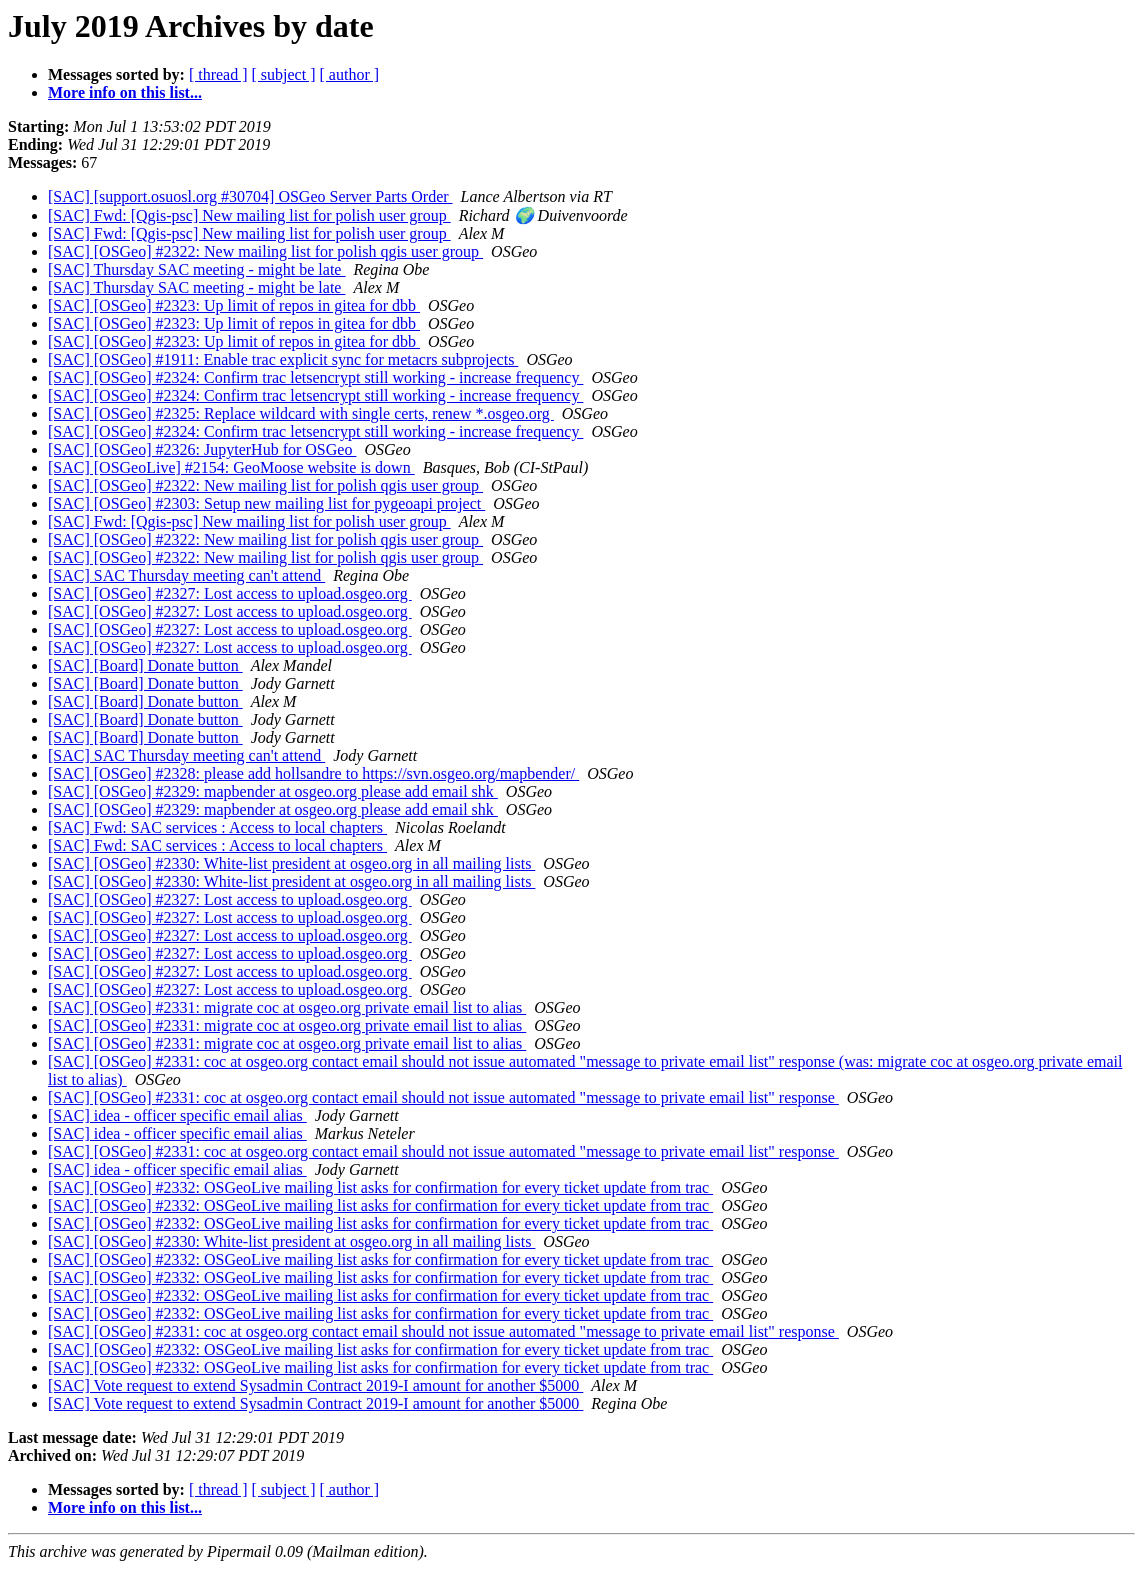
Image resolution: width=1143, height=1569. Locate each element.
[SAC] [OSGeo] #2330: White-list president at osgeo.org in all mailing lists (291, 863)
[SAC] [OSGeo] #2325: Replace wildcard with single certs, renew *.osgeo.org (301, 413)
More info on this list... (125, 92)
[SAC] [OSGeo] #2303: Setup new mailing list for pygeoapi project (266, 503)
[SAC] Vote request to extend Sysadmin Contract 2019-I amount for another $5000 (315, 1385)
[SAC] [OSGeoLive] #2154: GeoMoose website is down (231, 467)
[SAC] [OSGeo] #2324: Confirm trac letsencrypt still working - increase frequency (315, 377)
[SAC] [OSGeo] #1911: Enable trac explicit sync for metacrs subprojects (283, 359)
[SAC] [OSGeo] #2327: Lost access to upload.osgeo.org (230, 593)
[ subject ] (284, 74)
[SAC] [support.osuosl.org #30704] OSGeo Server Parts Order (250, 196)
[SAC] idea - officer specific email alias (177, 1115)
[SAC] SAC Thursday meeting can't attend (186, 575)
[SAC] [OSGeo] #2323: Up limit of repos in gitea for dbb (234, 305)
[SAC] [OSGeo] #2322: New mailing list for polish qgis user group (265, 251)
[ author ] (350, 74)
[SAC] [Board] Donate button (145, 665)
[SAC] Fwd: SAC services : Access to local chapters (217, 827)
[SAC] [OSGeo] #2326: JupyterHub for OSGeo (202, 449)
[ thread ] (218, 74)
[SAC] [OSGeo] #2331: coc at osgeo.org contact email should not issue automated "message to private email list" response (443, 1097)
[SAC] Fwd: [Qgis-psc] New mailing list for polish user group (249, 215)
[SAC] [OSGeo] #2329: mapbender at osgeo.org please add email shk (273, 791)
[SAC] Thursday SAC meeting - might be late (196, 269)
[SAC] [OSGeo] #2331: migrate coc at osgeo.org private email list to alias (287, 1007)
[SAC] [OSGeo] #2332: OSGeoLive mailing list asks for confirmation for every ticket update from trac (380, 1187)
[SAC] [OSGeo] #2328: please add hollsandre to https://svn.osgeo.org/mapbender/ (313, 773)
